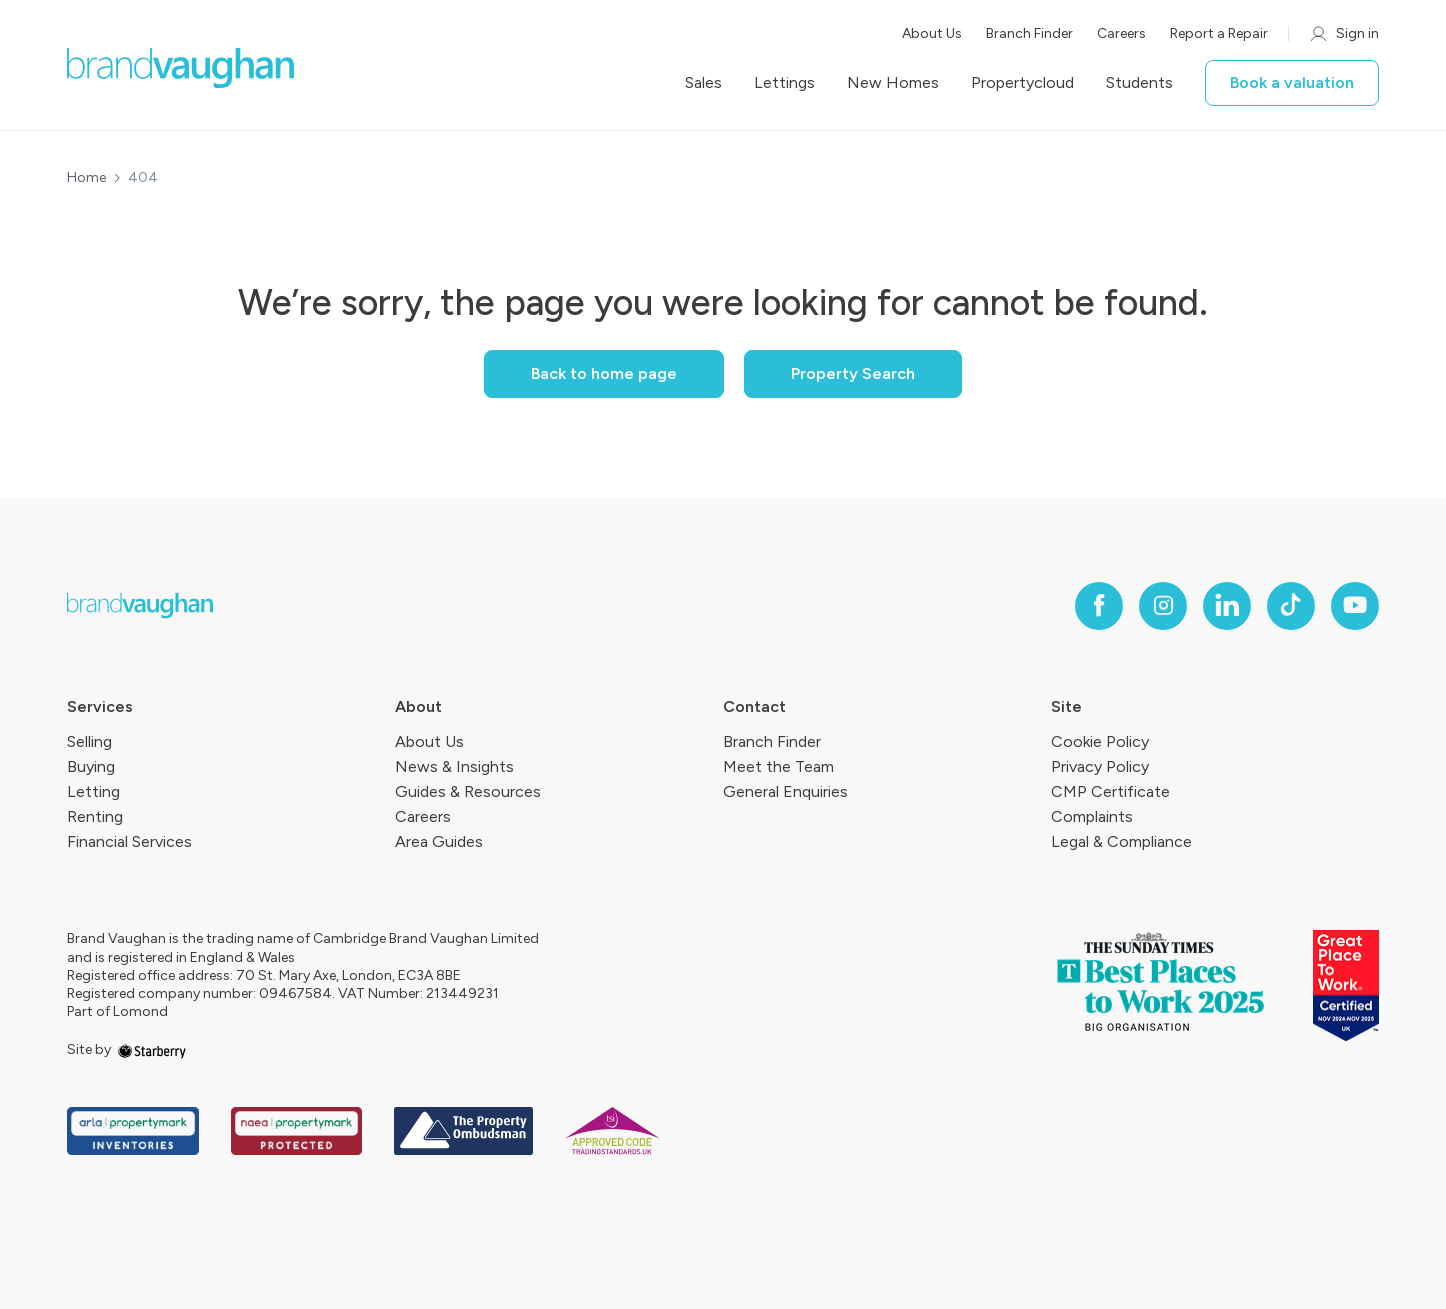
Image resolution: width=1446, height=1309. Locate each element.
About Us (932, 33)
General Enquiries (785, 791)
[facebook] (1099, 606)
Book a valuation (1292, 82)
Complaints (1092, 816)
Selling (89, 741)
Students (1139, 83)
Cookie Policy (1100, 741)
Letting (93, 791)
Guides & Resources (468, 791)
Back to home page (604, 373)
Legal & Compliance (1121, 841)
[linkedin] (1227, 606)
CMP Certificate (1110, 791)
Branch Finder (1029, 33)
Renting (95, 816)
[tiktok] (1291, 606)
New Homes (893, 83)
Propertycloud (1022, 83)
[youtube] (1355, 606)
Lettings (784, 83)
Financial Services (129, 841)
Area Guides (439, 841)
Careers (1121, 33)
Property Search (853, 373)
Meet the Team (778, 766)
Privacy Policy (1100, 766)
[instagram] (1163, 606)
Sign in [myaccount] (1343, 34)
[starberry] (152, 1049)
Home (86, 178)
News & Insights (454, 766)
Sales (703, 83)
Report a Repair (1219, 33)
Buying (91, 766)
